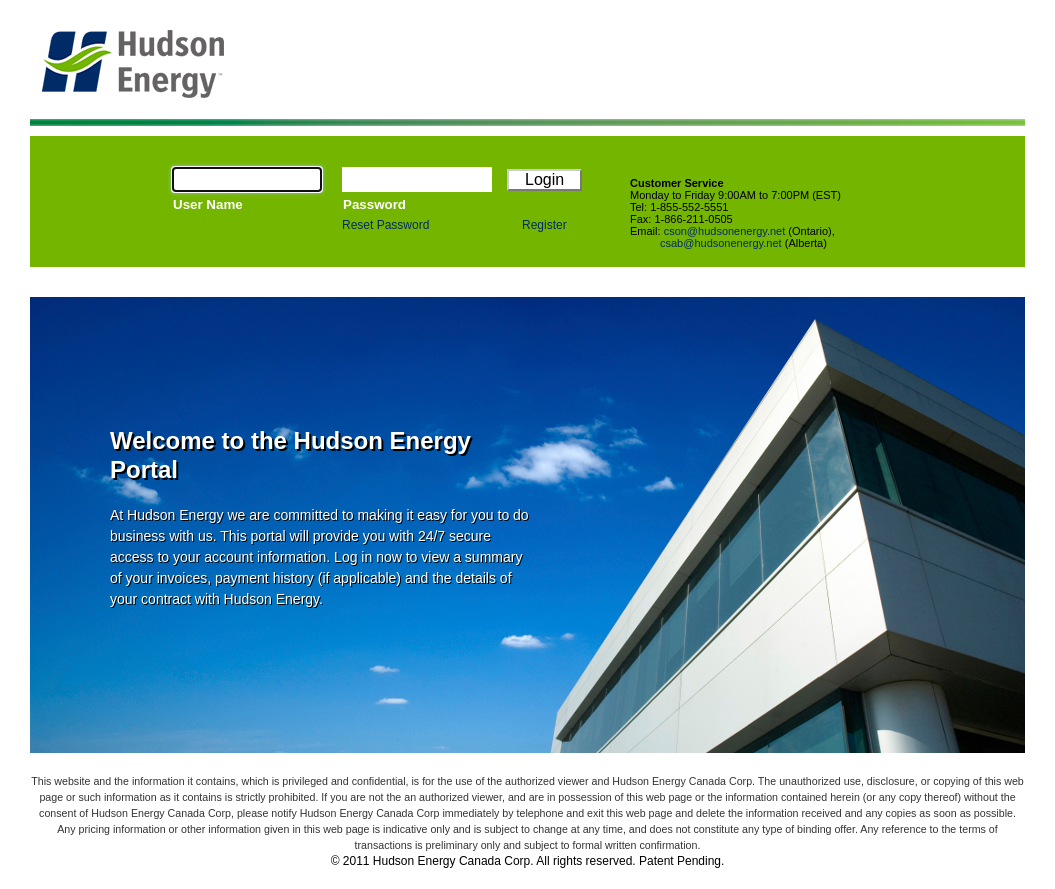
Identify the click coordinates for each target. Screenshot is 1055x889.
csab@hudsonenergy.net (721, 243)
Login (544, 179)
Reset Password (385, 225)
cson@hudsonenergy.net (725, 231)
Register (544, 225)
